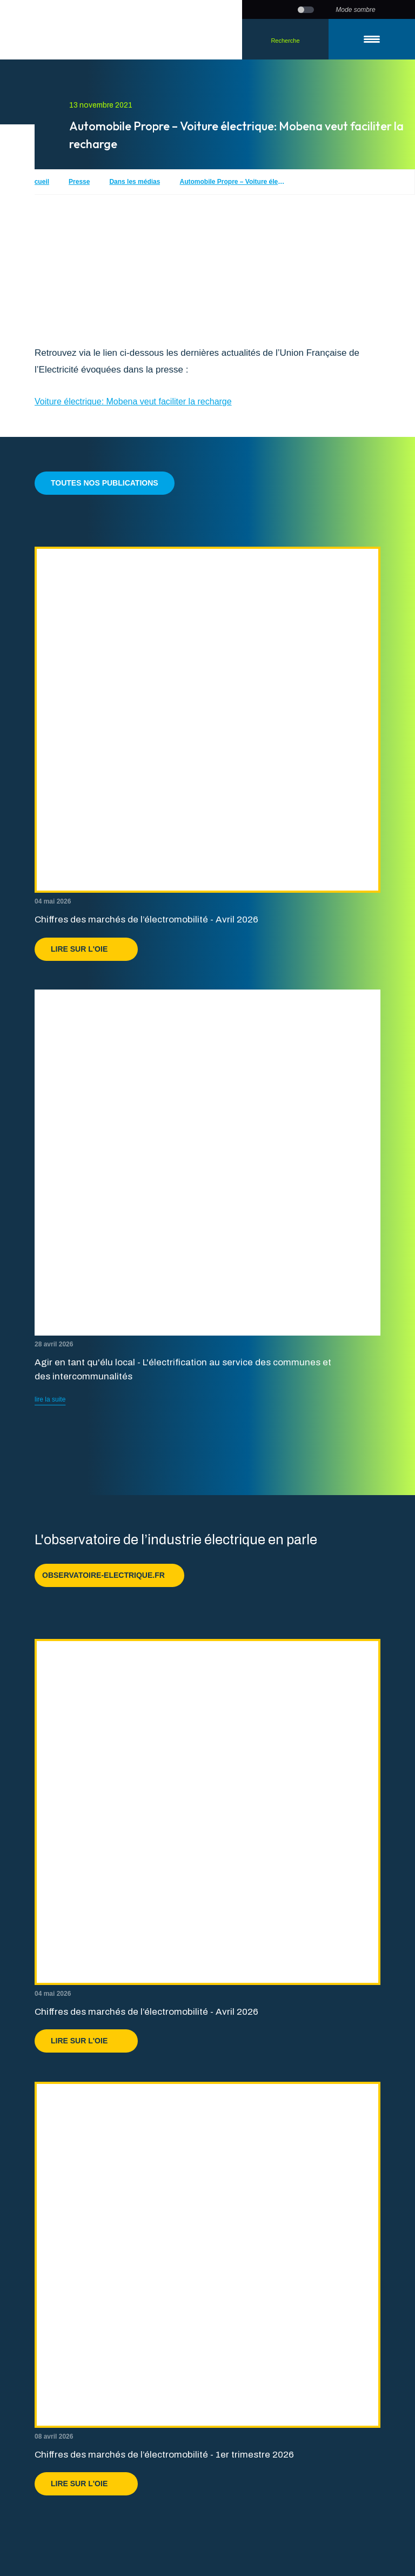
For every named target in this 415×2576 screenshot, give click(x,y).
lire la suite (50, 1399)
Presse (79, 181)
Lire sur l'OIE (86, 949)
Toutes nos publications (104, 483)
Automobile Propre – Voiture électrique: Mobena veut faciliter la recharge (233, 181)
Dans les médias (134, 181)
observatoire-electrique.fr (109, 1575)
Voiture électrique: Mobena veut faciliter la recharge (133, 401)
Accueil (37, 181)
